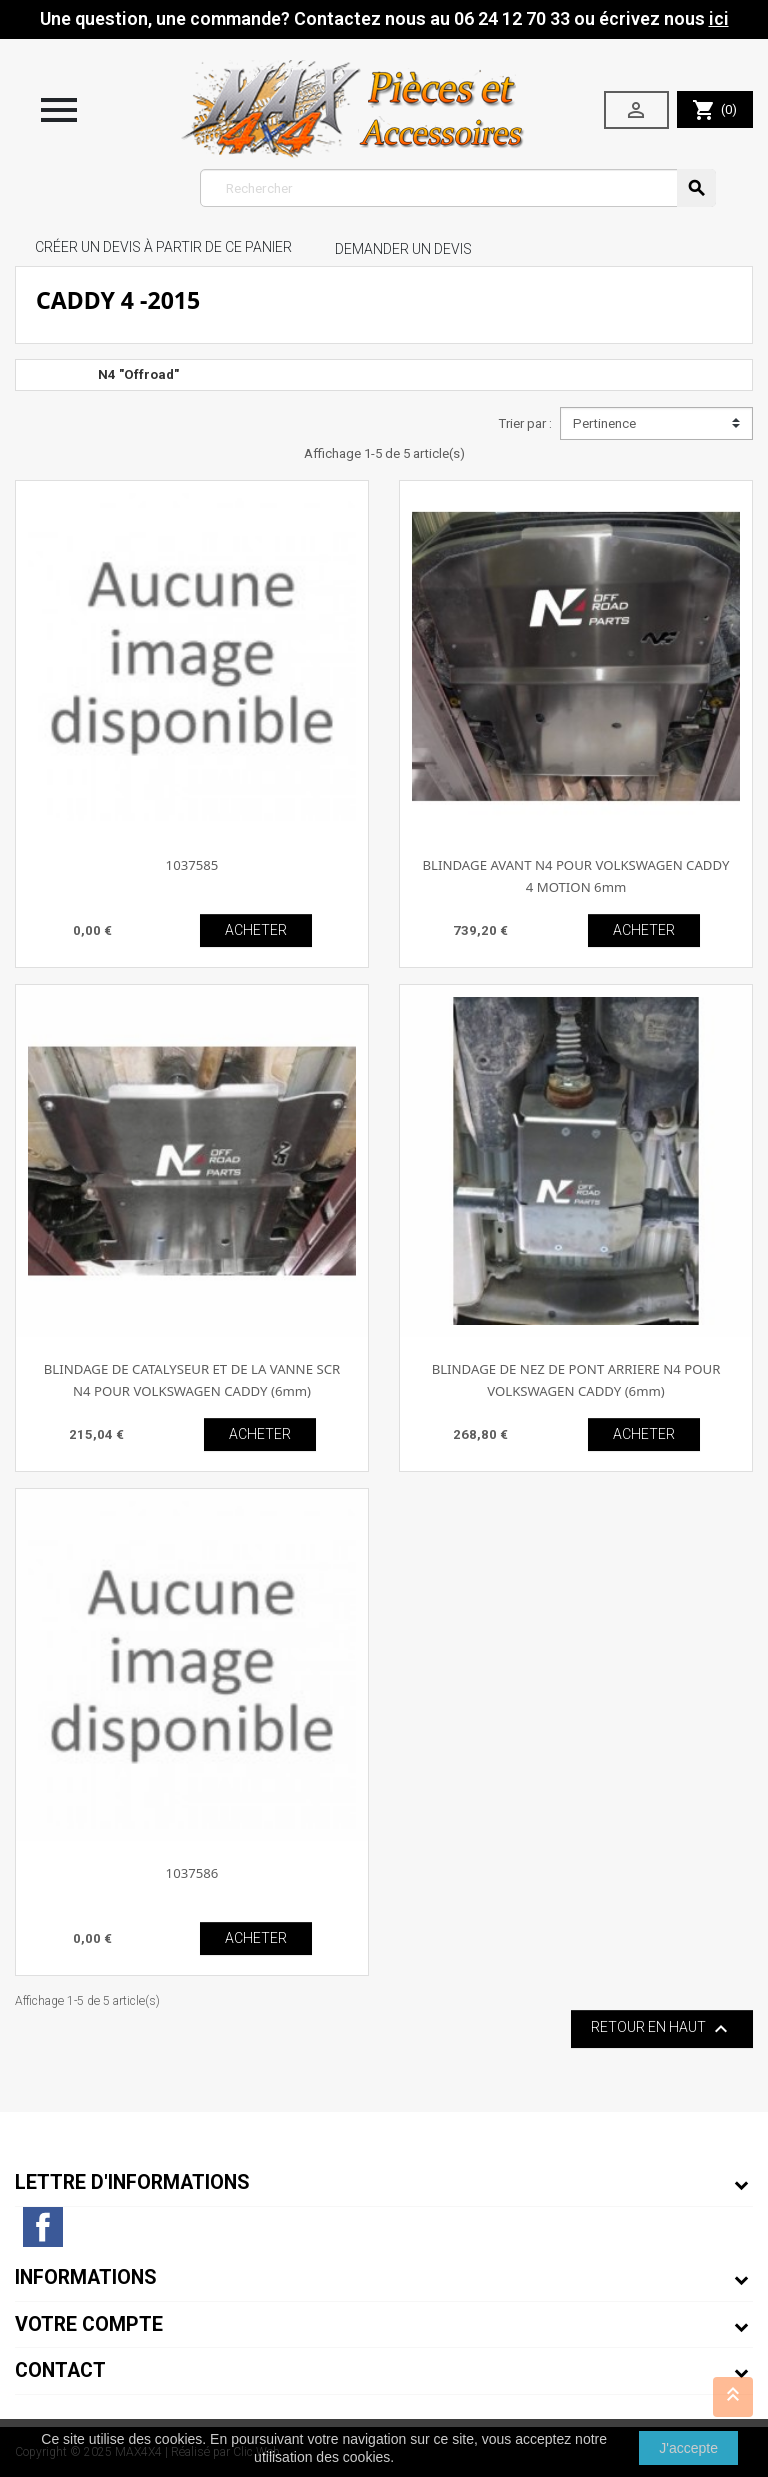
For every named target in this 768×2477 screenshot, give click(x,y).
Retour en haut (662, 2029)
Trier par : (525, 423)
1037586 (192, 1873)
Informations (86, 2277)
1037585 (192, 865)
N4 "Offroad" (138, 374)
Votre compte (89, 2324)
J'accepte (688, 2448)
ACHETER (256, 930)
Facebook (43, 2227)
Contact (60, 2370)
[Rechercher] (458, 188)
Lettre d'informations (132, 2182)
